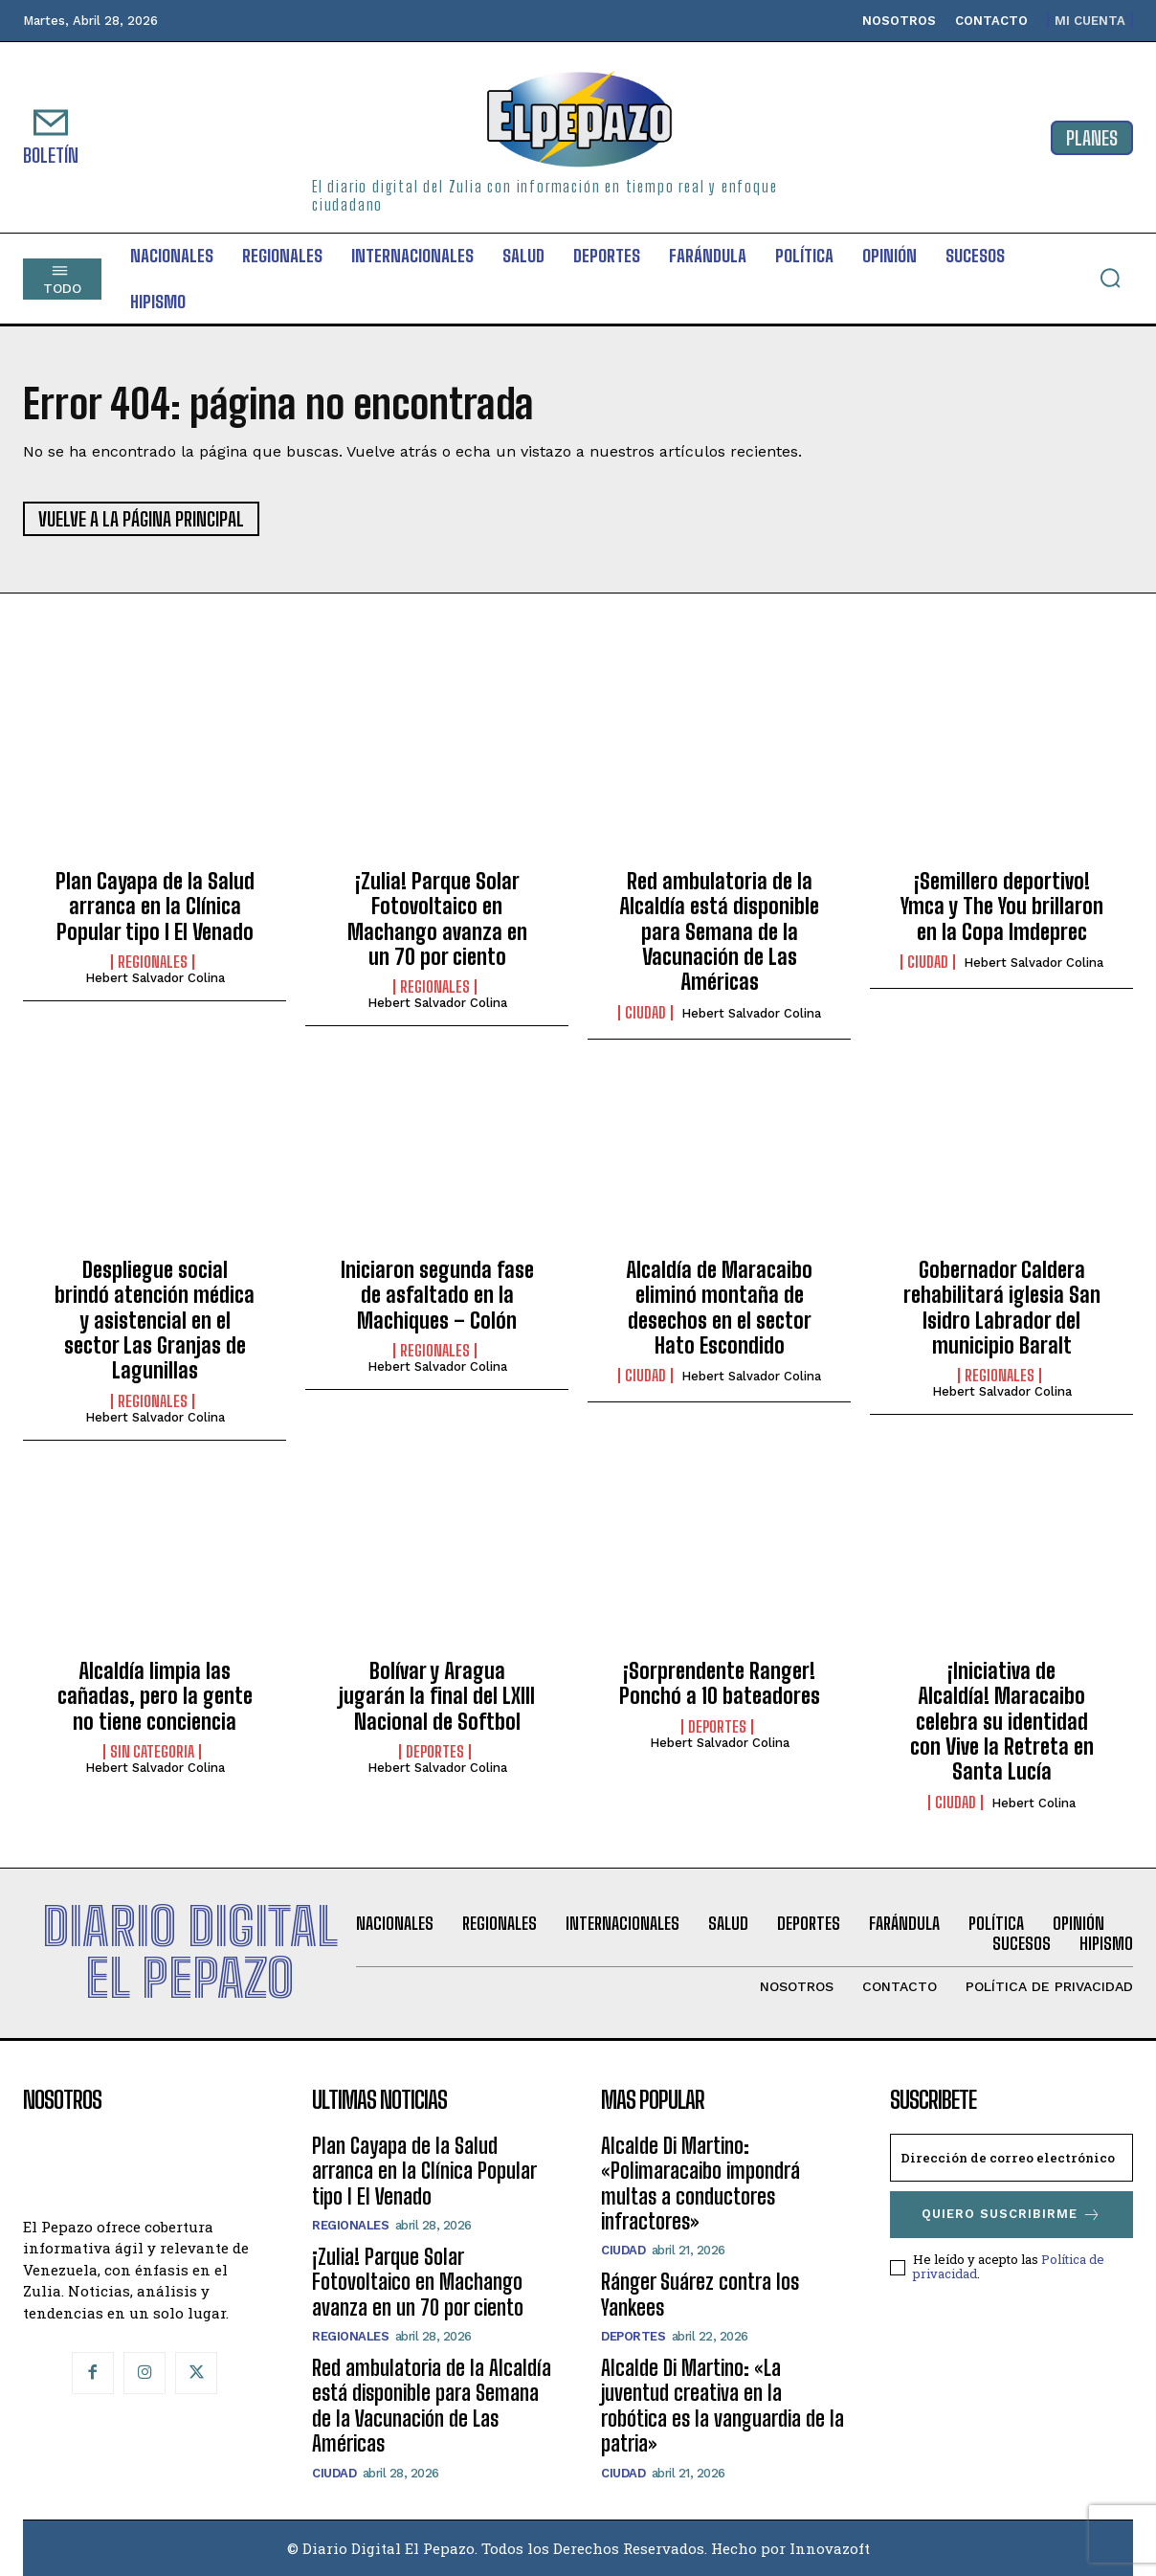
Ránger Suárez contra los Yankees (700, 2294)
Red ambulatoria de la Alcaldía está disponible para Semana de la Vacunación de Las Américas (719, 932)
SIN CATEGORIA (152, 1751)
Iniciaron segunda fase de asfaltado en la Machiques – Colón (437, 1295)
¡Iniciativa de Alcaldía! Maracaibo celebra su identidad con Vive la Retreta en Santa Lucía (1002, 1721)
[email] (1011, 2158)
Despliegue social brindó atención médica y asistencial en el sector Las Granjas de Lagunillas (155, 1320)
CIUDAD (645, 1012)
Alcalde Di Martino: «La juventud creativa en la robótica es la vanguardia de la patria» (722, 2405)
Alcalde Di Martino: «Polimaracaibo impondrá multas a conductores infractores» (700, 2183)
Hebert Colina (1033, 1803)
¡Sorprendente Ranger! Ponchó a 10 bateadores (719, 1683)
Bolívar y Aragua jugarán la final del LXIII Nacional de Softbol (437, 1696)
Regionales (153, 962)
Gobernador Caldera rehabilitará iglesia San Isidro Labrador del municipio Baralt (1001, 1307)
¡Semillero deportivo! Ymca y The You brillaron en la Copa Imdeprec (1001, 906)
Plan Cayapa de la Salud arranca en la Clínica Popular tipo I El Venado (155, 906)
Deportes (435, 1751)
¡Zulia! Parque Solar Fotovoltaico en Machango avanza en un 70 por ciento (437, 919)
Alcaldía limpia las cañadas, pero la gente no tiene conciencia (155, 1696)
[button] (1110, 278)
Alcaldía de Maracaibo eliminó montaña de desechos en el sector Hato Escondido (719, 1307)
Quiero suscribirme (1011, 2215)
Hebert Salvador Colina (155, 978)
